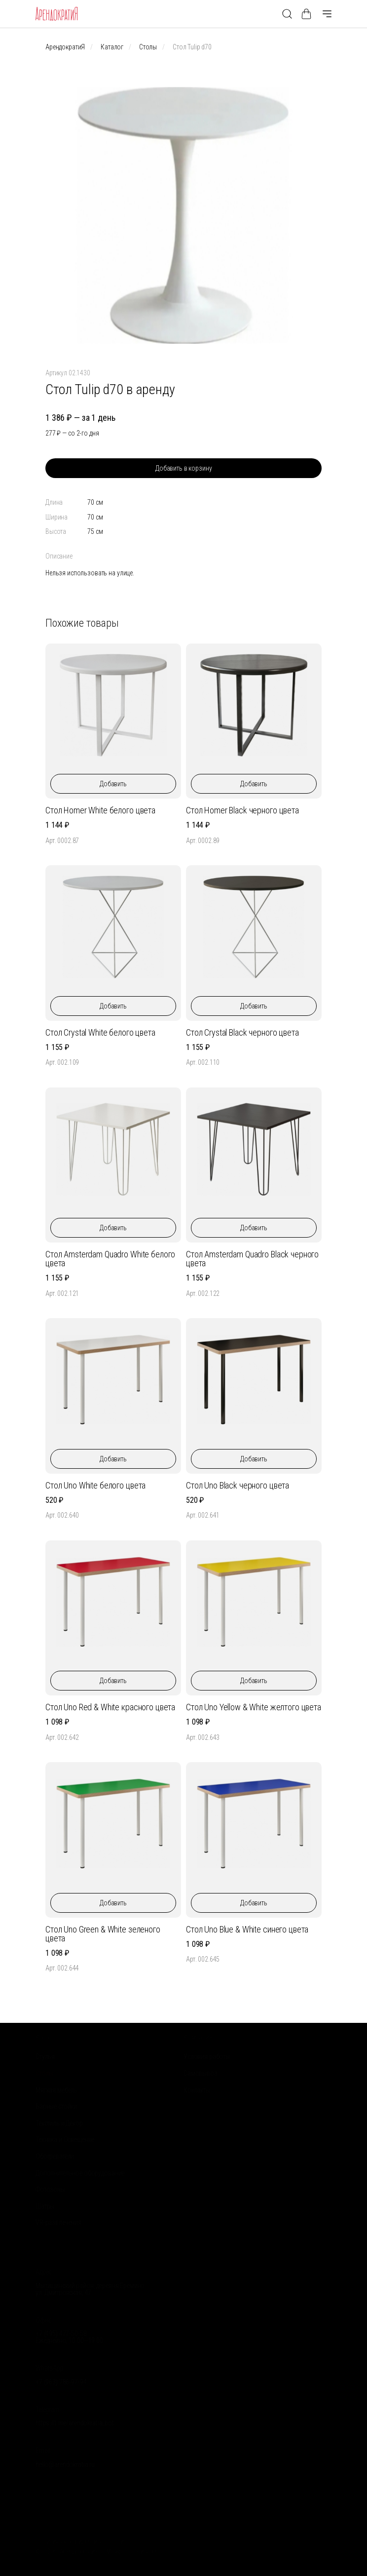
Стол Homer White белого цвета (100, 810)
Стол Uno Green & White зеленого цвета (102, 1933)
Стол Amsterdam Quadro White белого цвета (110, 1258)
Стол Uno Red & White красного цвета (110, 1707)
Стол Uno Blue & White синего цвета (247, 1929)
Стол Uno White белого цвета (95, 1485)
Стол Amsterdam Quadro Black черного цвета (252, 1258)
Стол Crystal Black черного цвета (242, 1032)
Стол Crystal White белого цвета (100, 1032)
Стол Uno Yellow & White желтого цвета (253, 1707)
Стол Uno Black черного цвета (237, 1485)
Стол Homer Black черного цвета (242, 810)
